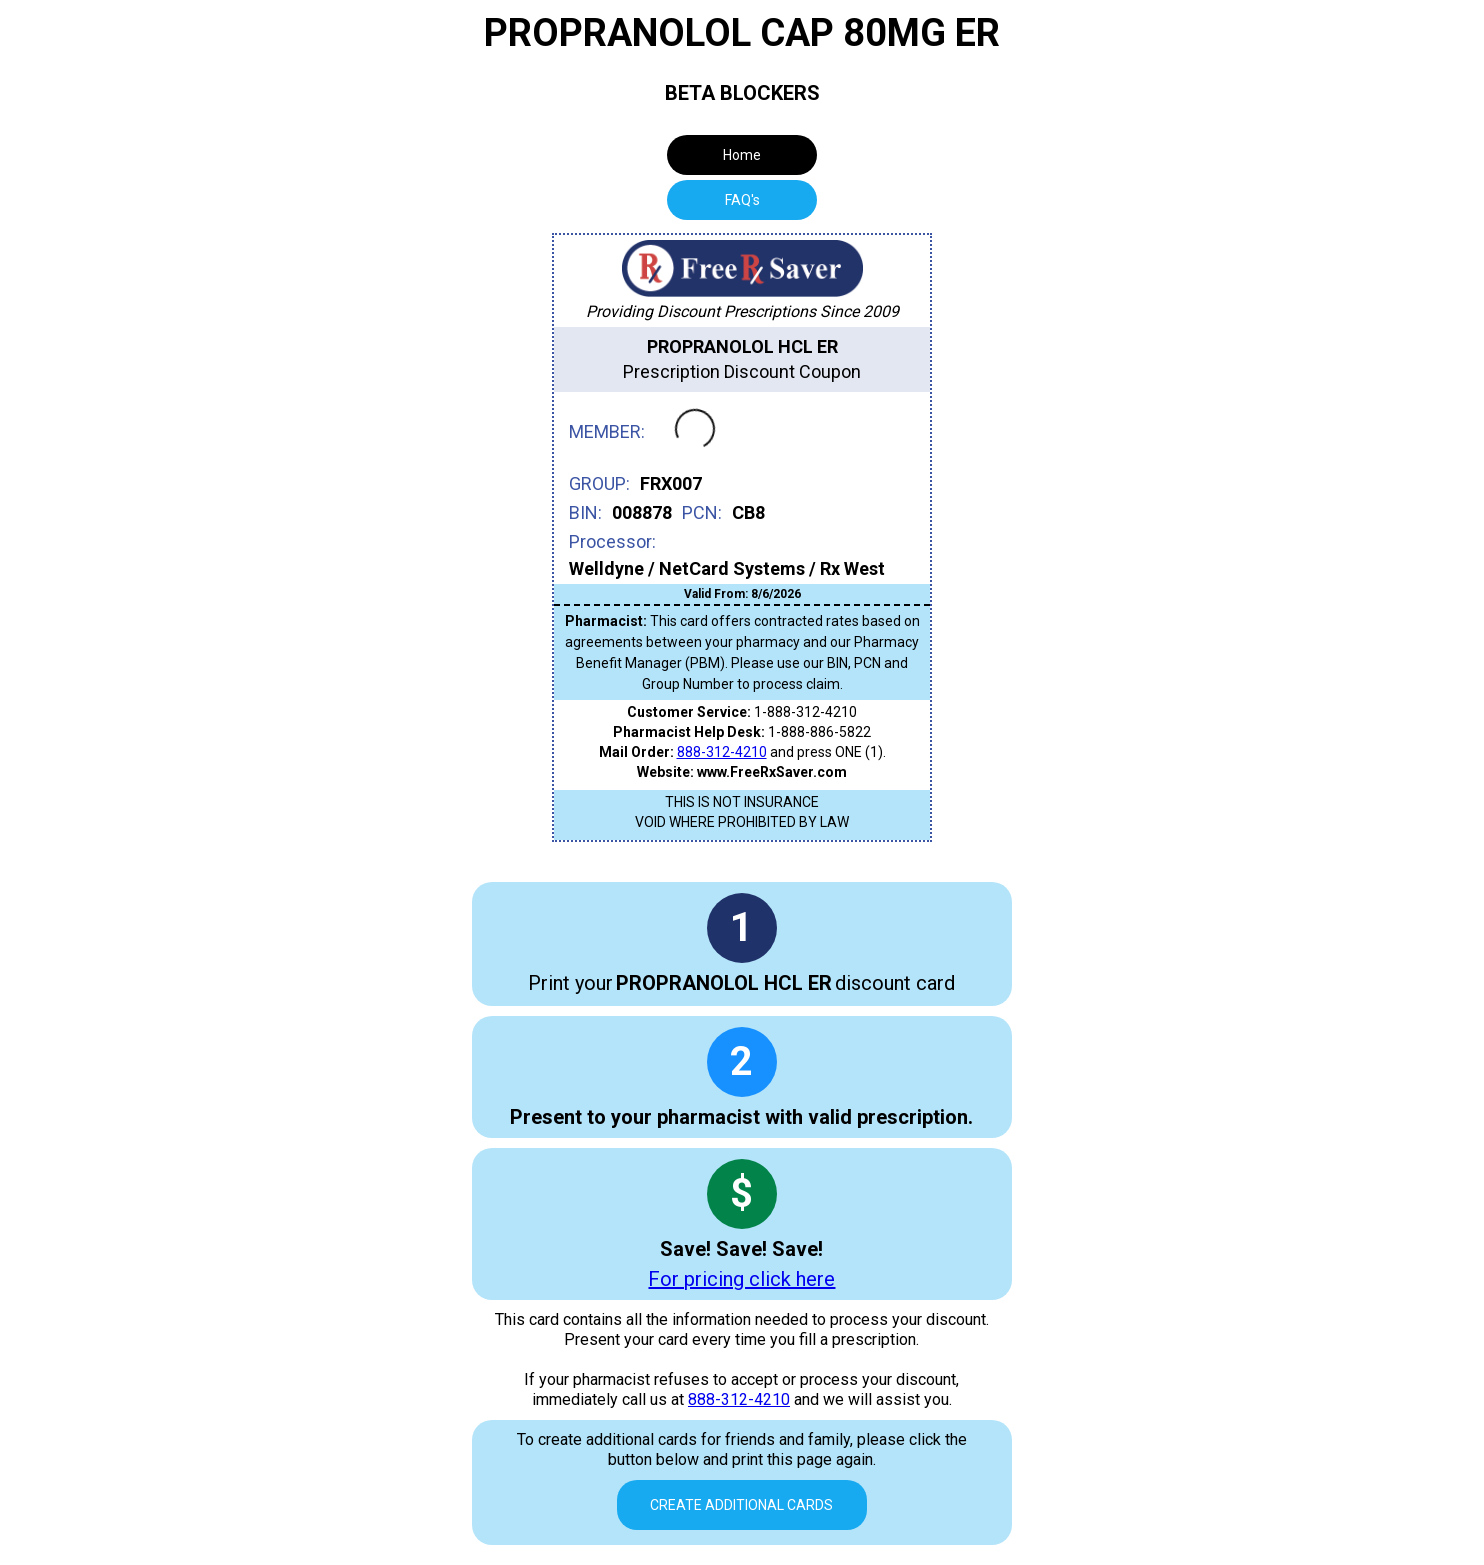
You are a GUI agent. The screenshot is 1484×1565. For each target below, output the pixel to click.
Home (742, 155)
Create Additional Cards (741, 1505)
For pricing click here (741, 1279)
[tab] (742, 200)
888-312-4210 (722, 752)
